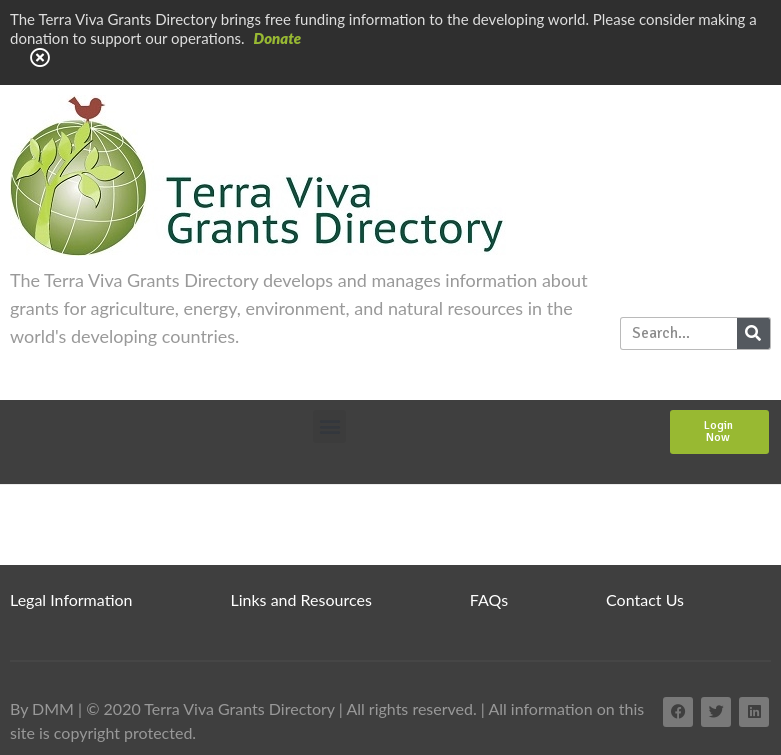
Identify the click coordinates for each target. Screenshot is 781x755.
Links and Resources (301, 599)
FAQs (489, 599)
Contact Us (645, 599)
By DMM (42, 708)
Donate (278, 38)
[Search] (753, 333)
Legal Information (71, 599)
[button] (329, 426)
